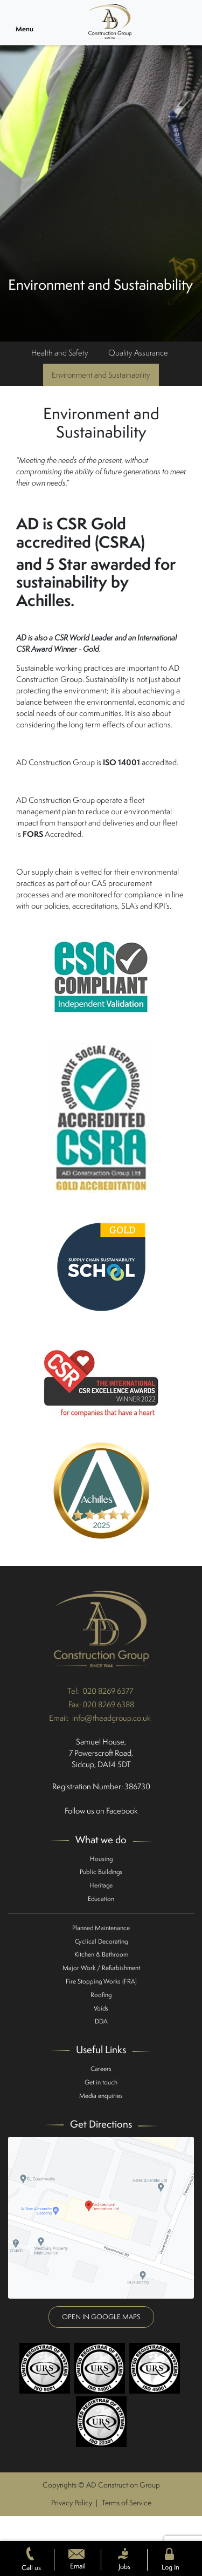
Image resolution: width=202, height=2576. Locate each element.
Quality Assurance (138, 352)
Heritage (101, 1885)
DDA (101, 2021)
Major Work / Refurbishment (101, 1968)
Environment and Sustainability (101, 375)
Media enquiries (101, 2095)
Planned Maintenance (101, 1928)
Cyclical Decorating (101, 1941)
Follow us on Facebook (101, 1810)
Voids (101, 2008)
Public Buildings (101, 1872)
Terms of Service (126, 2502)
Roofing (101, 1995)
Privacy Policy (71, 2502)
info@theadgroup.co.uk (111, 1718)
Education (101, 1898)
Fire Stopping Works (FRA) (101, 1981)
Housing (101, 1859)
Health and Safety (59, 352)
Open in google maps (101, 2316)
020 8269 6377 (107, 1691)
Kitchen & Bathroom (101, 1954)
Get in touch (101, 2082)
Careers (101, 2068)
